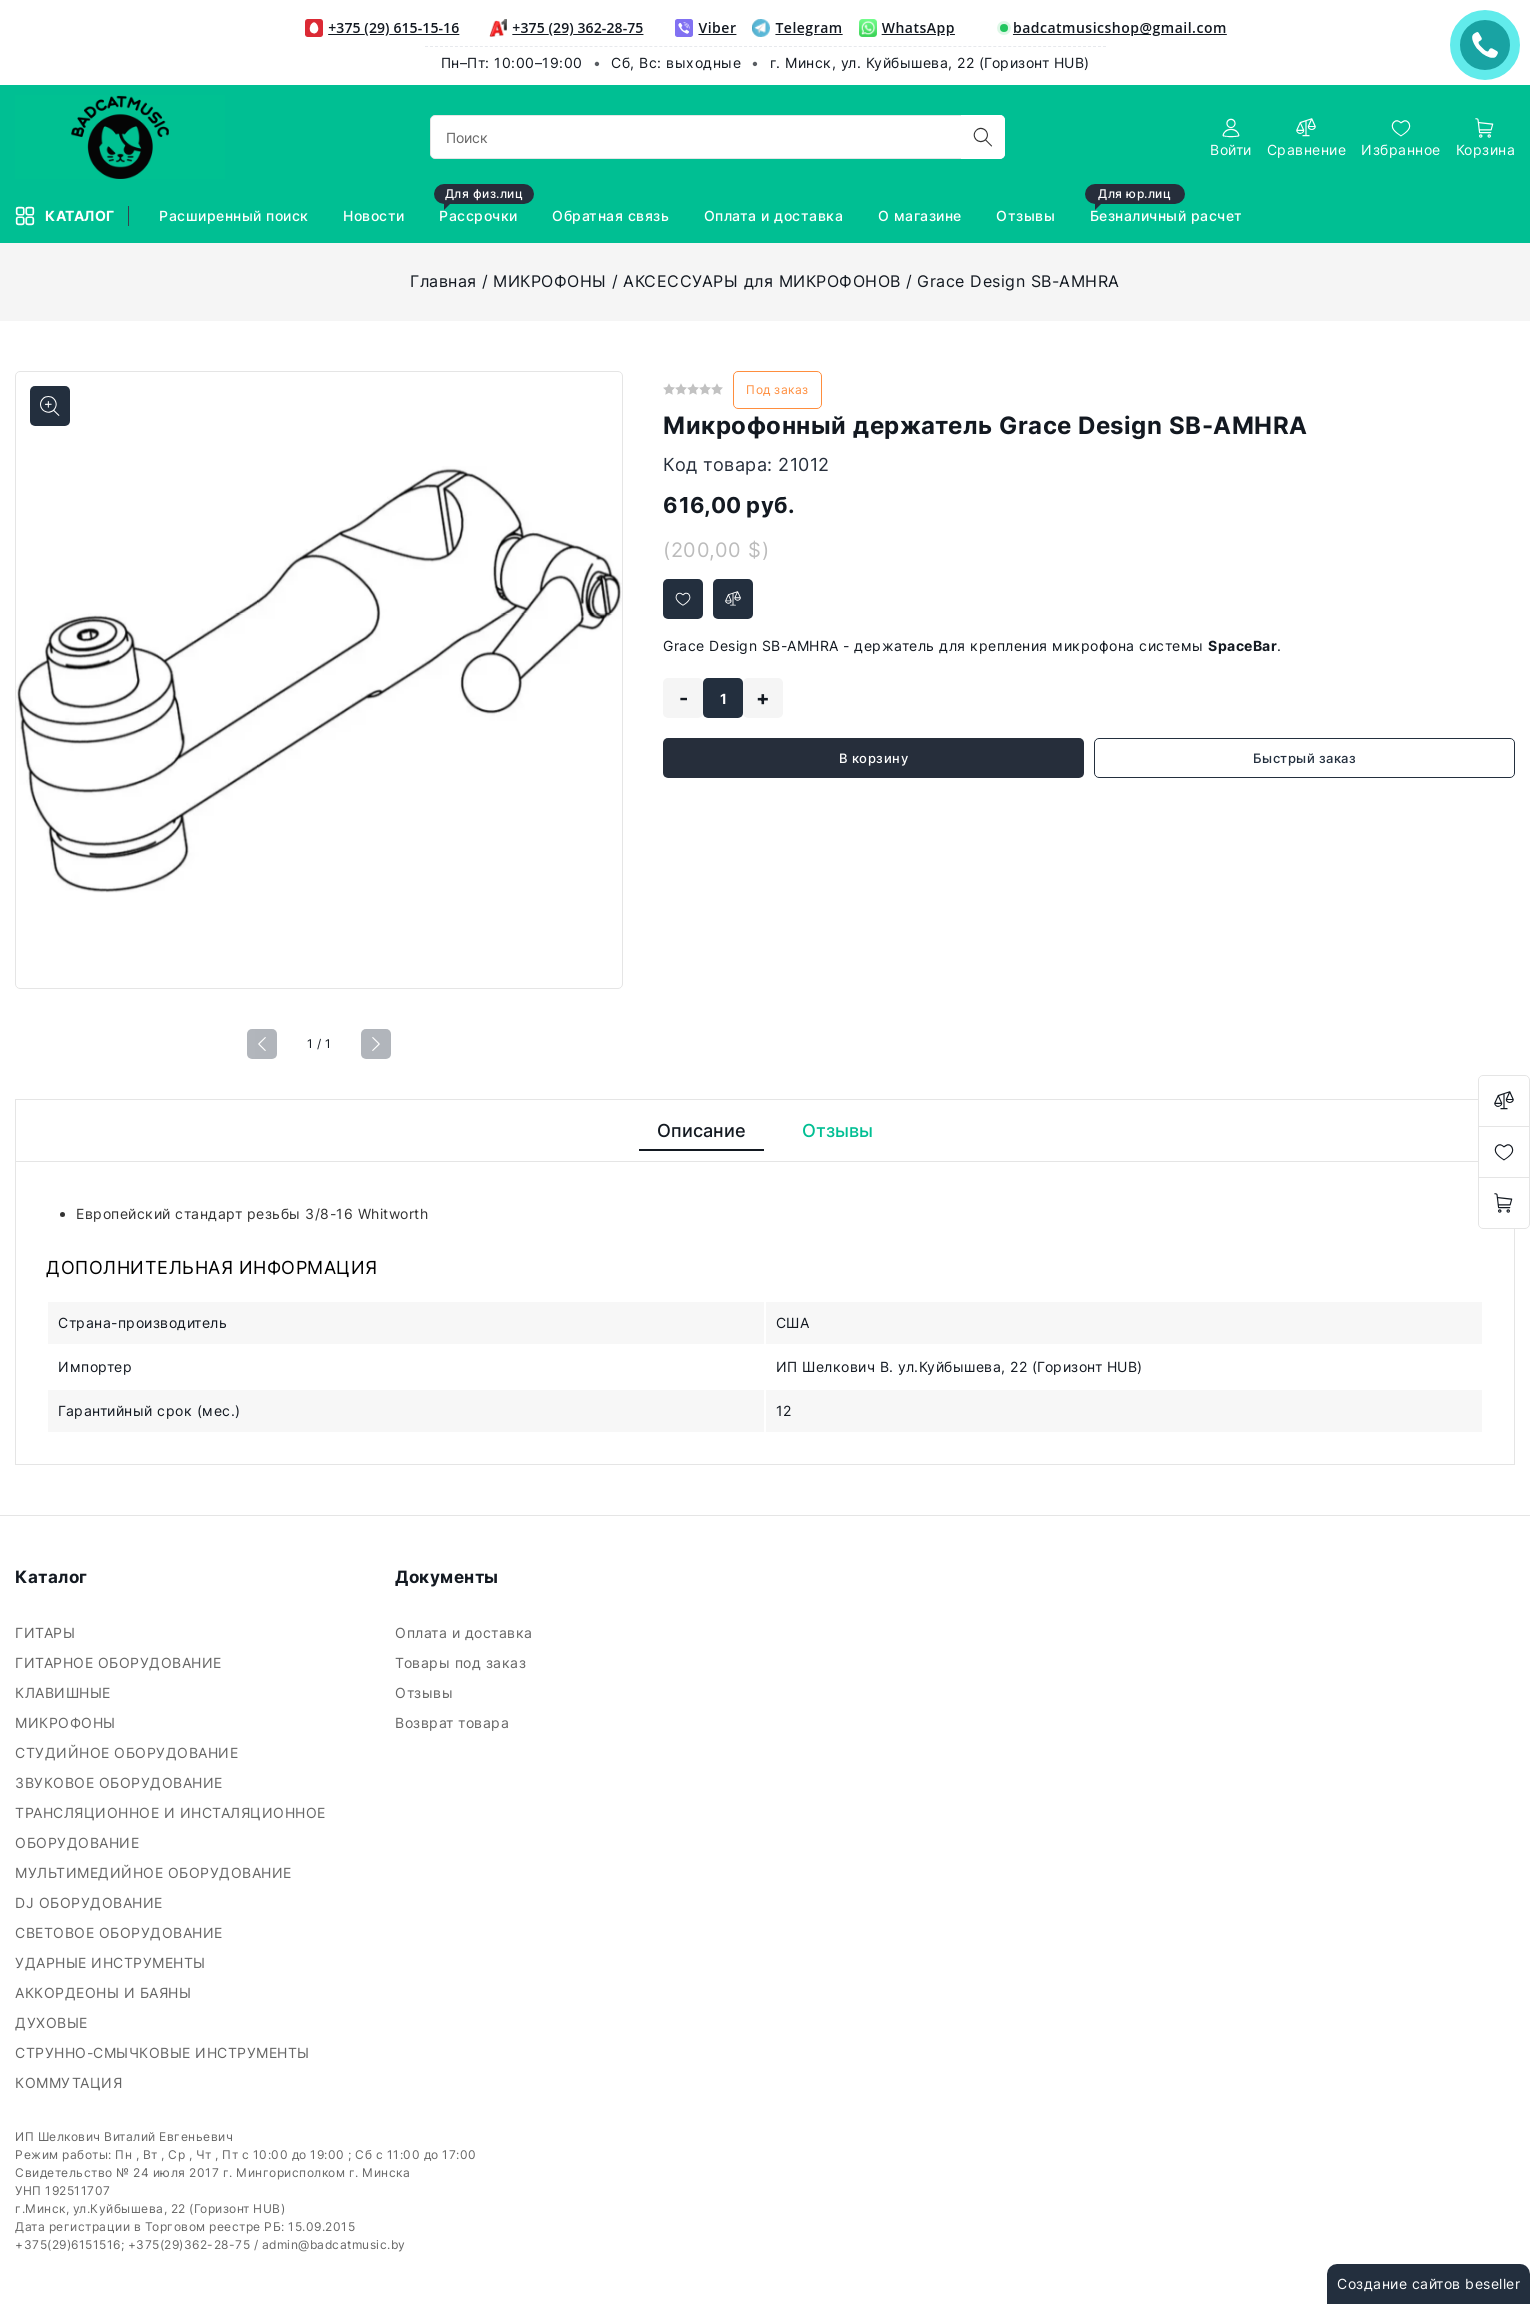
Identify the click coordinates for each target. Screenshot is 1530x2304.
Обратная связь (613, 215)
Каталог (66, 216)
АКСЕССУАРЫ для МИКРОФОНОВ (762, 281)
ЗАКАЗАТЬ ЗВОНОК (1490, 44)
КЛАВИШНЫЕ (65, 1692)
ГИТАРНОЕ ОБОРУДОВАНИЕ (120, 1662)
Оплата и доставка (776, 215)
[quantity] (723, 698)
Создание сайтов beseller (1428, 2283)
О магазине (922, 215)
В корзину (874, 758)
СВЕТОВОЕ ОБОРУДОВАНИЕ (121, 1932)
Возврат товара (454, 1722)
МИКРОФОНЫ (550, 281)
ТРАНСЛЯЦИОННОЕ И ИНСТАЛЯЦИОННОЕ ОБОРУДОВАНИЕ (170, 1827)
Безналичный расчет (1166, 206)
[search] (983, 137)
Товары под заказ (463, 1662)
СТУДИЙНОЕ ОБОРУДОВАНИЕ (129, 1752)
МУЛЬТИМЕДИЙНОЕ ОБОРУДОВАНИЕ (155, 1872)
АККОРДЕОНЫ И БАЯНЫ (105, 1992)
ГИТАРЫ (47, 1632)
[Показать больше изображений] (50, 406)
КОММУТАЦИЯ (71, 2082)
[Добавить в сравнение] (733, 599)
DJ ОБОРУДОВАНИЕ (91, 1902)
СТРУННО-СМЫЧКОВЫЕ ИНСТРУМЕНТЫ (164, 2052)
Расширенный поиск (236, 215)
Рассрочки (484, 206)
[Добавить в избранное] (683, 599)
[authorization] (1231, 137)
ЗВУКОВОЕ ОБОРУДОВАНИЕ (121, 1782)
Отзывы (1028, 215)
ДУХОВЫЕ (53, 2022)
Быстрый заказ (1305, 758)
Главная (443, 281)
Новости (376, 215)
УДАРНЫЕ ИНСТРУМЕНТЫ (112, 1962)
